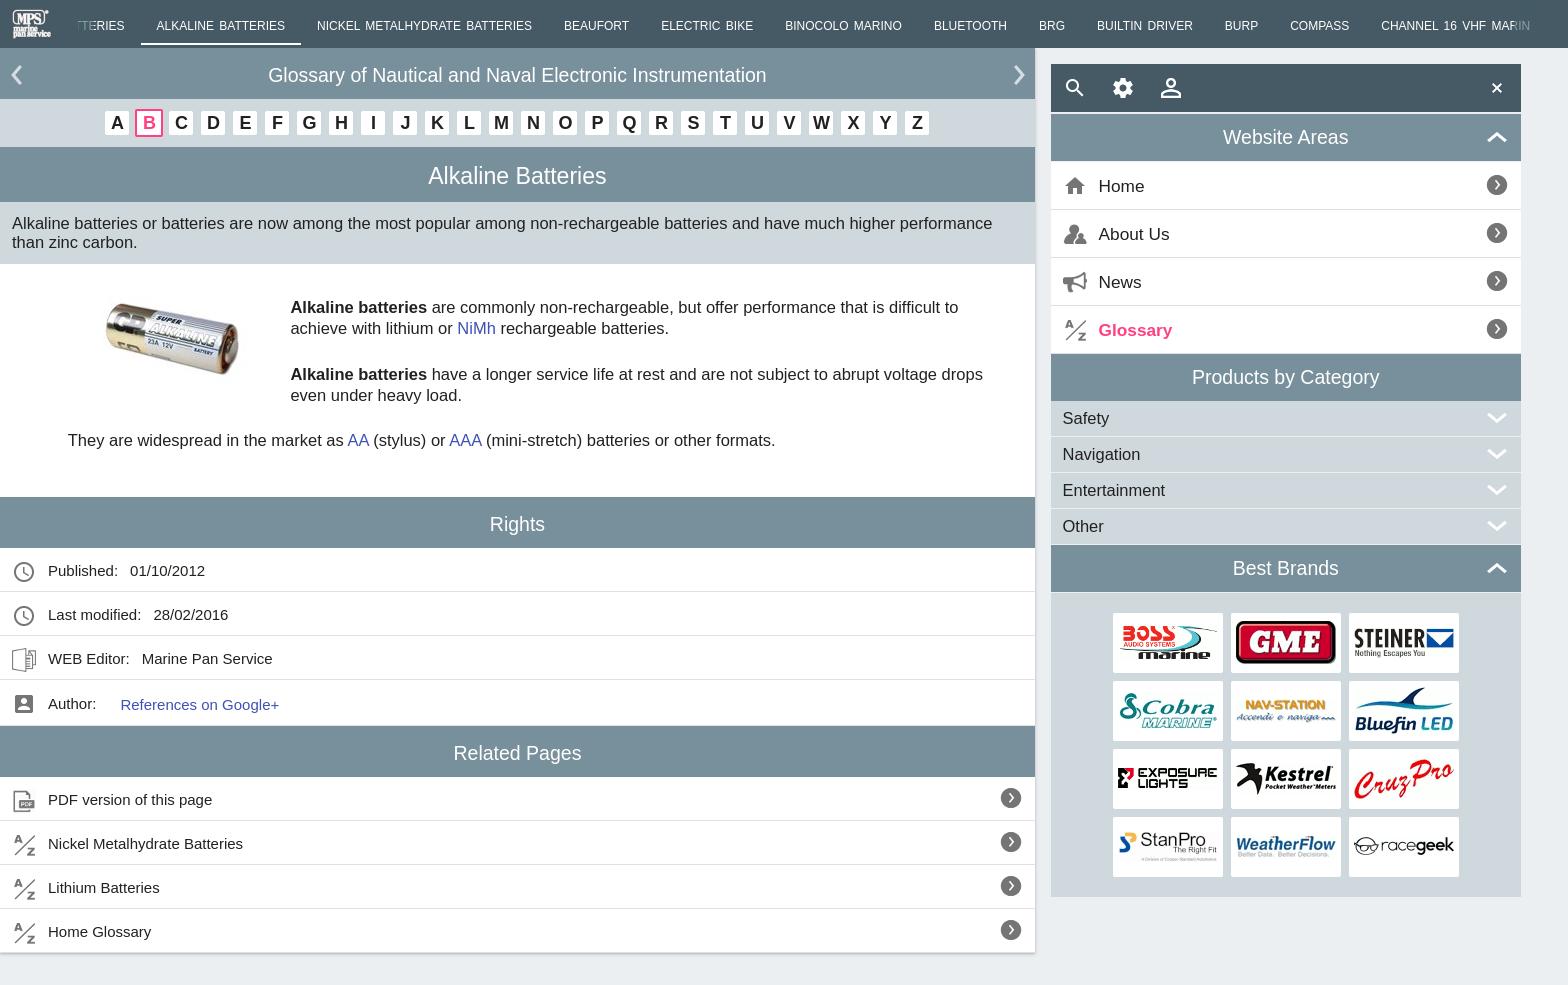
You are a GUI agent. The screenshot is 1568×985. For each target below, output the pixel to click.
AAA (465, 440)
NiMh (476, 328)
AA (357, 440)
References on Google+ (199, 704)
